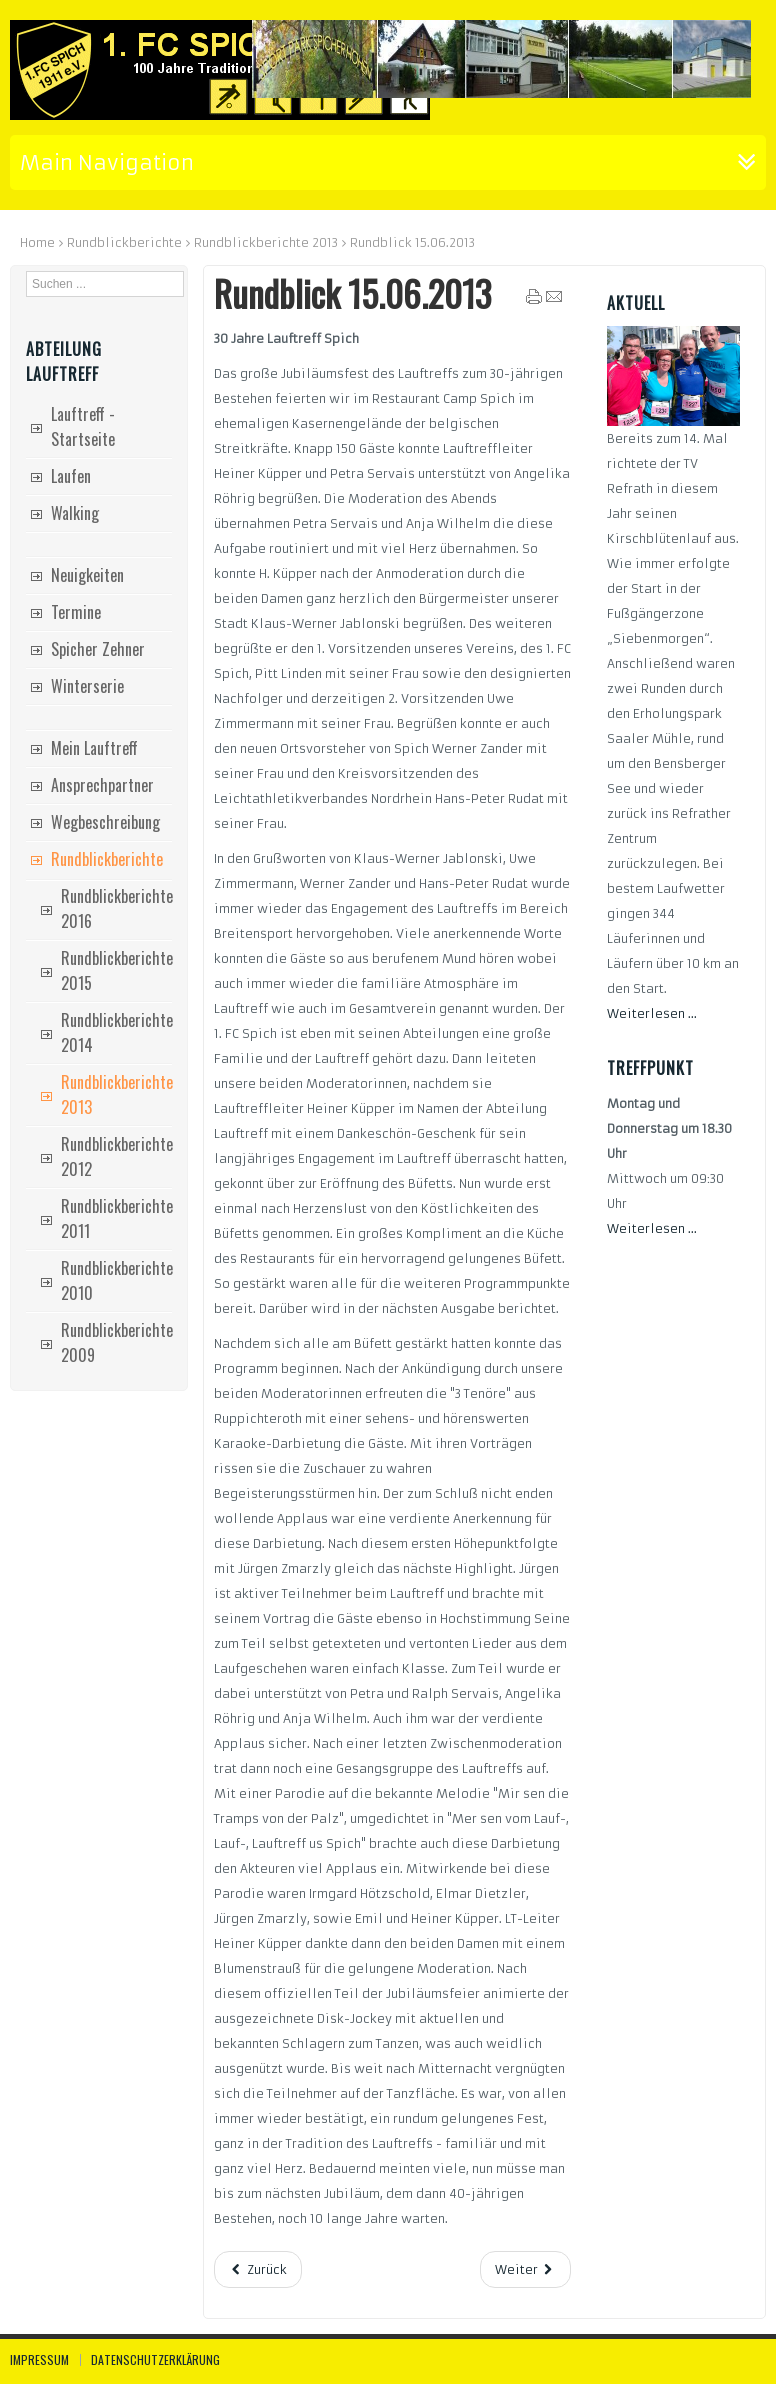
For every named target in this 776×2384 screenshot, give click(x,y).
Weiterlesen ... (652, 1013)
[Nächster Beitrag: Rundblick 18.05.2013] (525, 2269)
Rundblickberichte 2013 (266, 242)
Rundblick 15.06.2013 (352, 293)
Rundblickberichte (124, 242)
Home (37, 242)
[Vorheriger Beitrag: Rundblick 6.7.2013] (258, 2269)
